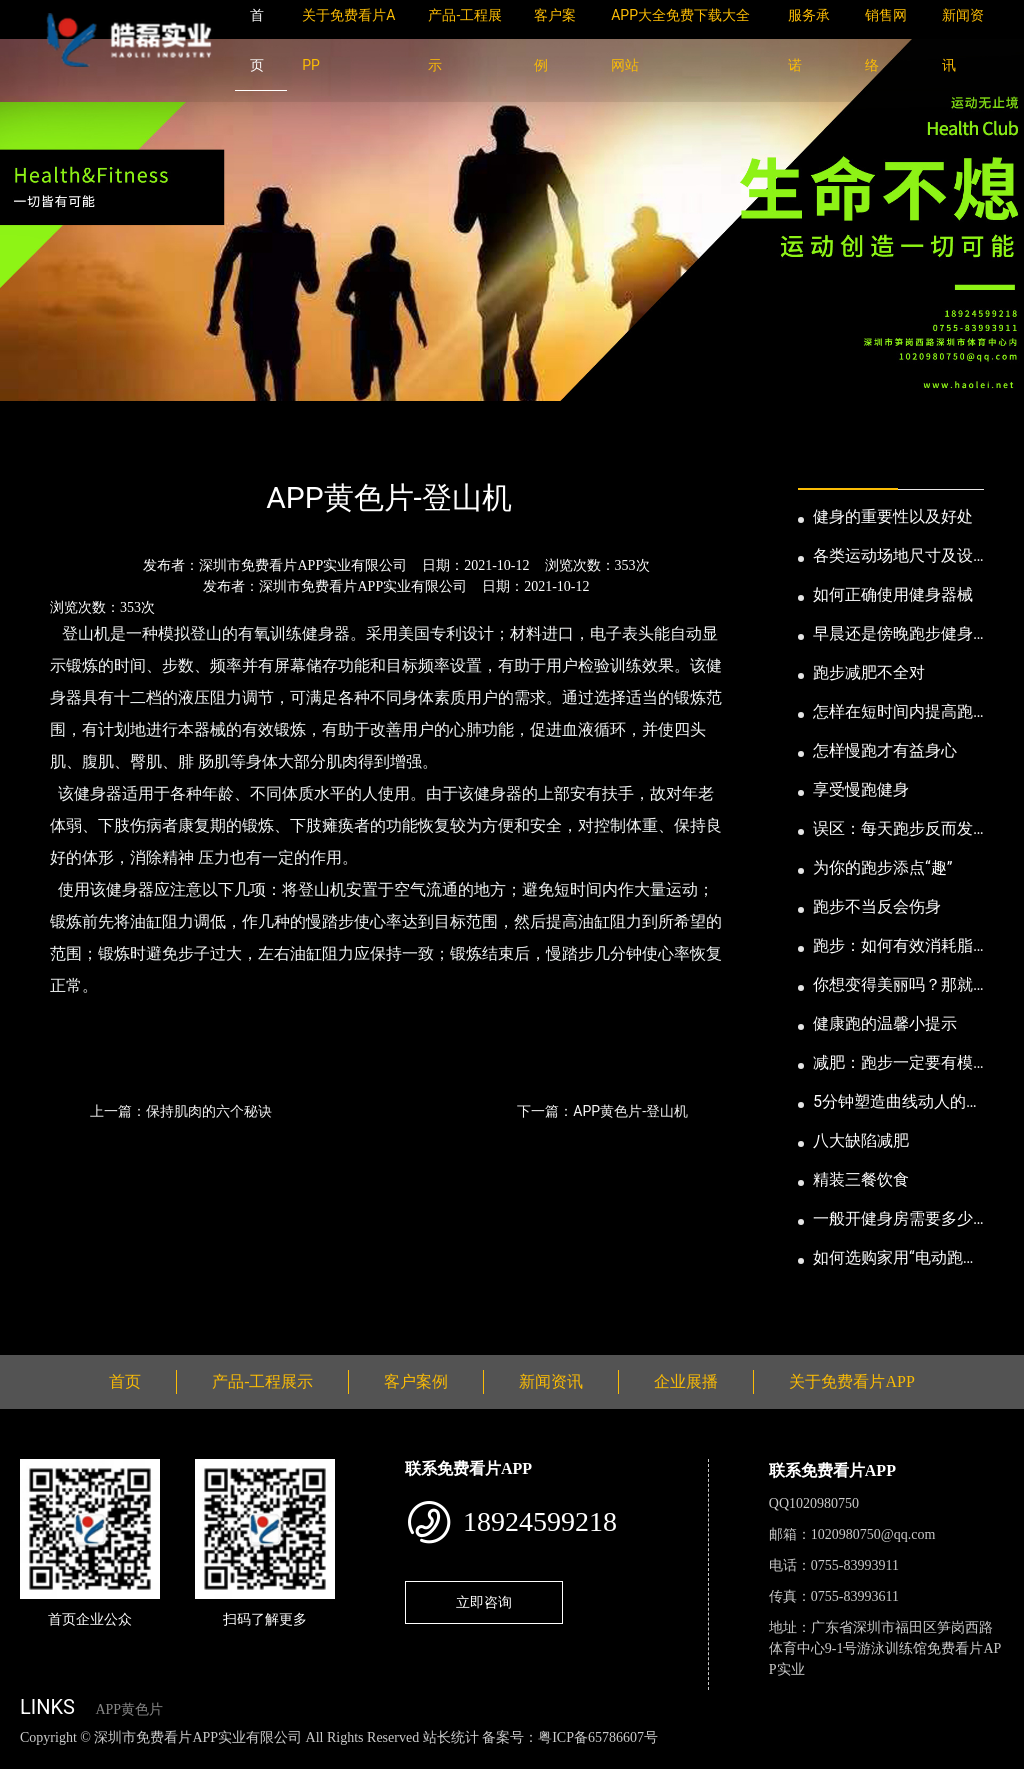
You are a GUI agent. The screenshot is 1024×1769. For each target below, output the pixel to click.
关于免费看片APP (851, 1381)
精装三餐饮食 (861, 1179)
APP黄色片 (129, 1709)
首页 (55, 444)
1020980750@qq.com (873, 1534)
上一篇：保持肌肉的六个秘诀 (181, 1111)
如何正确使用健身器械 (893, 594)
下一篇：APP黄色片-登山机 (602, 1111)
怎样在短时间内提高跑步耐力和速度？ (893, 713)
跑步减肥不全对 (869, 672)
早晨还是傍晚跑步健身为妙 (893, 635)
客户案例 (416, 1381)
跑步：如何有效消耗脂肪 (893, 947)
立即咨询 (484, 1602)
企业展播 (686, 1381)
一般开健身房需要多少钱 (893, 1220)
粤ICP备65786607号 (598, 1737)
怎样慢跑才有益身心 (885, 750)
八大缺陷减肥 (861, 1140)
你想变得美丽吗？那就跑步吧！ (893, 986)
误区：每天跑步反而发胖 (893, 830)
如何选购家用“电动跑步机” (896, 1259)
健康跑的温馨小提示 (885, 1023)
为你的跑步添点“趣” (882, 867)
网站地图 (30, 1758)
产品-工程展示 (262, 1381)
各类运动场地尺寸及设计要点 (893, 557)
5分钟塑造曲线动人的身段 (897, 1103)
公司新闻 (206, 444)
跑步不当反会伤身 (877, 906)
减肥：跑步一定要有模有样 (893, 1064)
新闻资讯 (123, 444)
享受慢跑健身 (861, 789)
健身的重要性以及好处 (893, 516)
